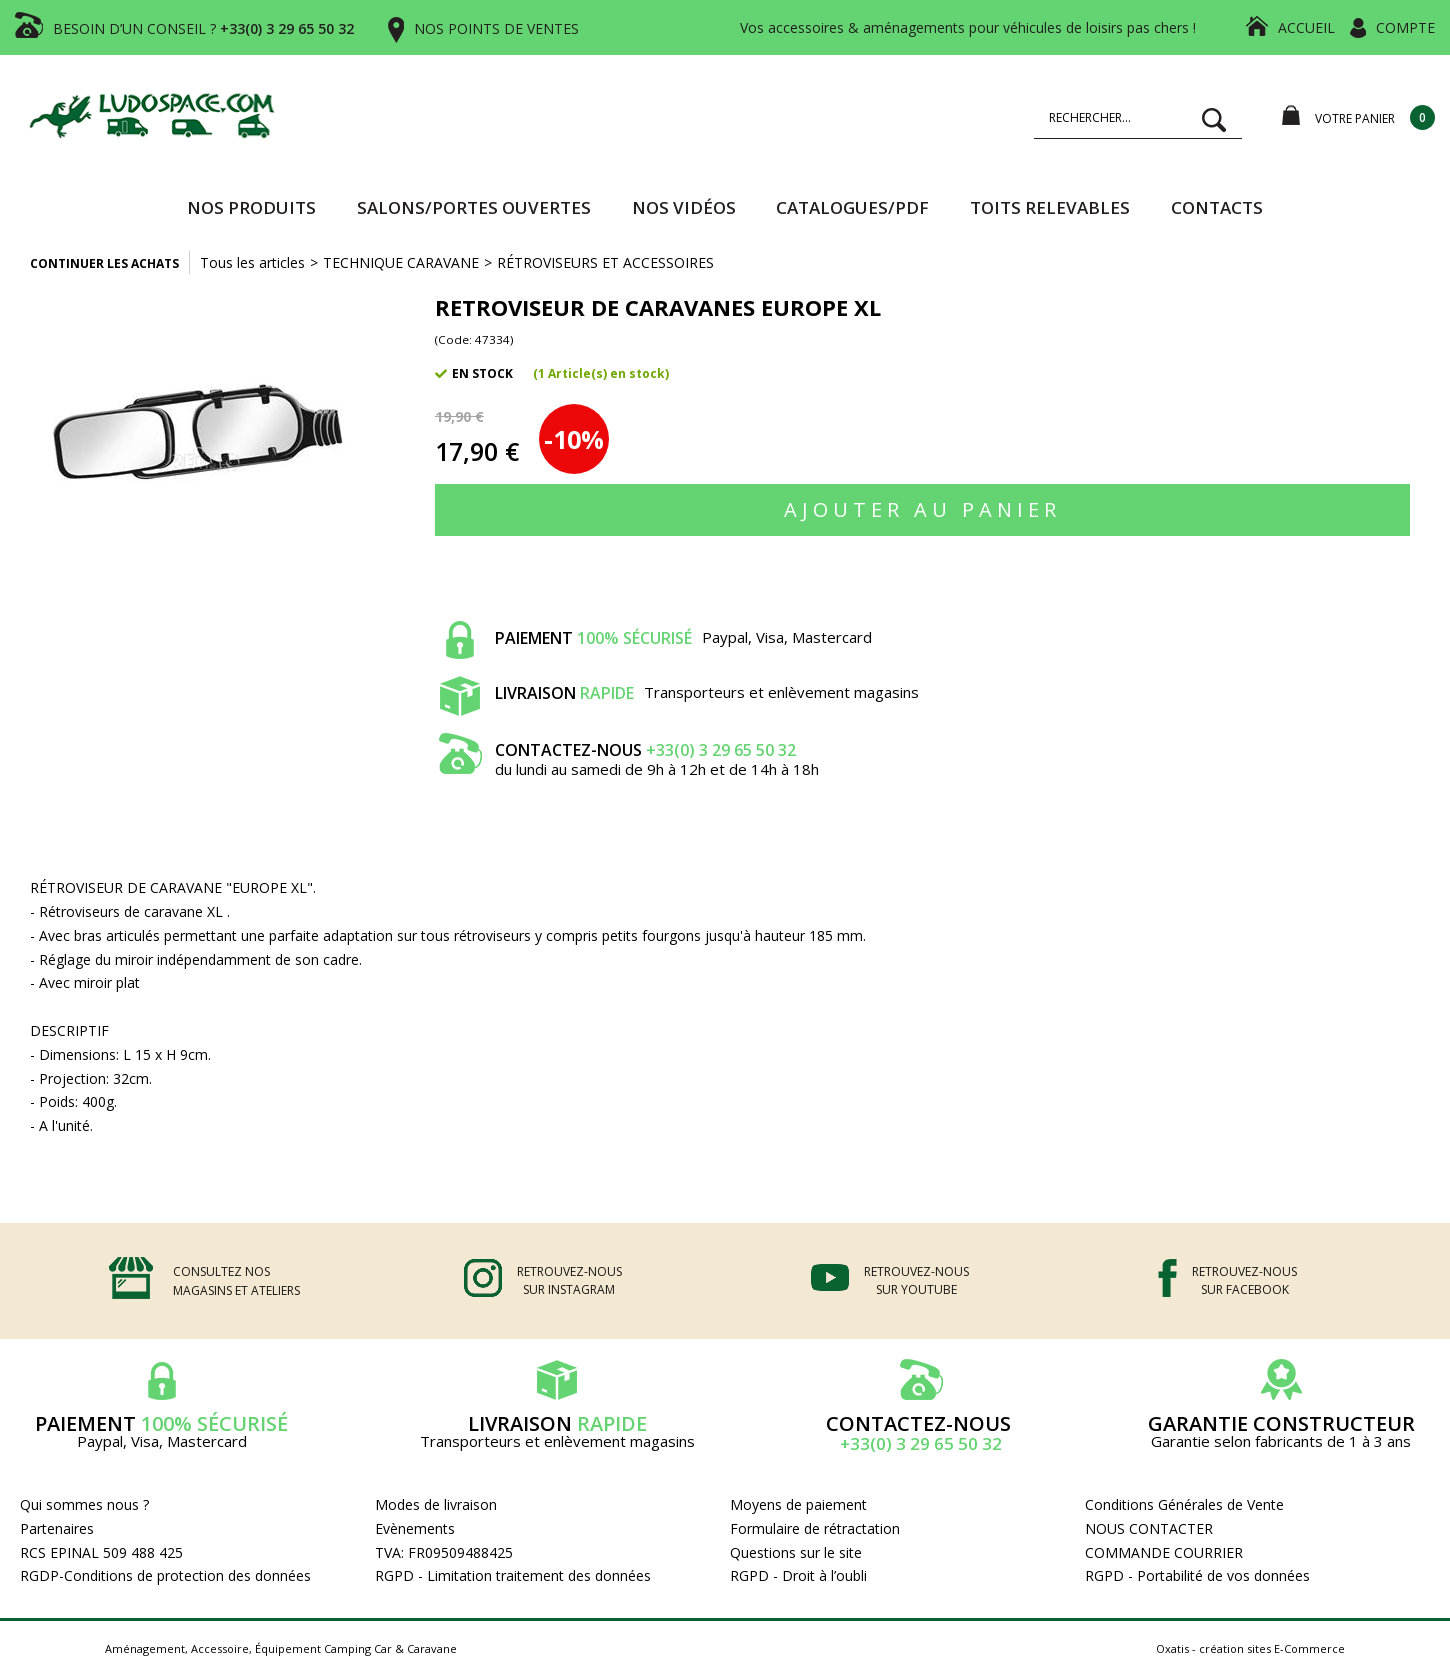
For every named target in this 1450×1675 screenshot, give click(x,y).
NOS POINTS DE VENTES (496, 28)
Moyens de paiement (798, 1504)
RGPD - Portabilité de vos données (1197, 1575)
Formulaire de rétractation (815, 1528)
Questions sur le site (796, 1552)
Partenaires (57, 1528)
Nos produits (251, 207)
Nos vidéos (684, 207)
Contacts (1217, 207)
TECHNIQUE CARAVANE (401, 262)
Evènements (415, 1528)
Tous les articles (252, 262)
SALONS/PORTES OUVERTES (474, 207)
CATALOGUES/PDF (852, 207)
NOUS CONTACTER (1149, 1528)
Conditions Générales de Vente (1184, 1504)
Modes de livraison (436, 1504)
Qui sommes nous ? (84, 1504)
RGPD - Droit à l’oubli (798, 1575)
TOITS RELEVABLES (1050, 207)
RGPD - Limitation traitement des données (513, 1575)
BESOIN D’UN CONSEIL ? (203, 28)
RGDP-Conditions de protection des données (165, 1575)
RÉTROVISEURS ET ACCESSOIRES (605, 262)
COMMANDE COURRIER (1164, 1552)
